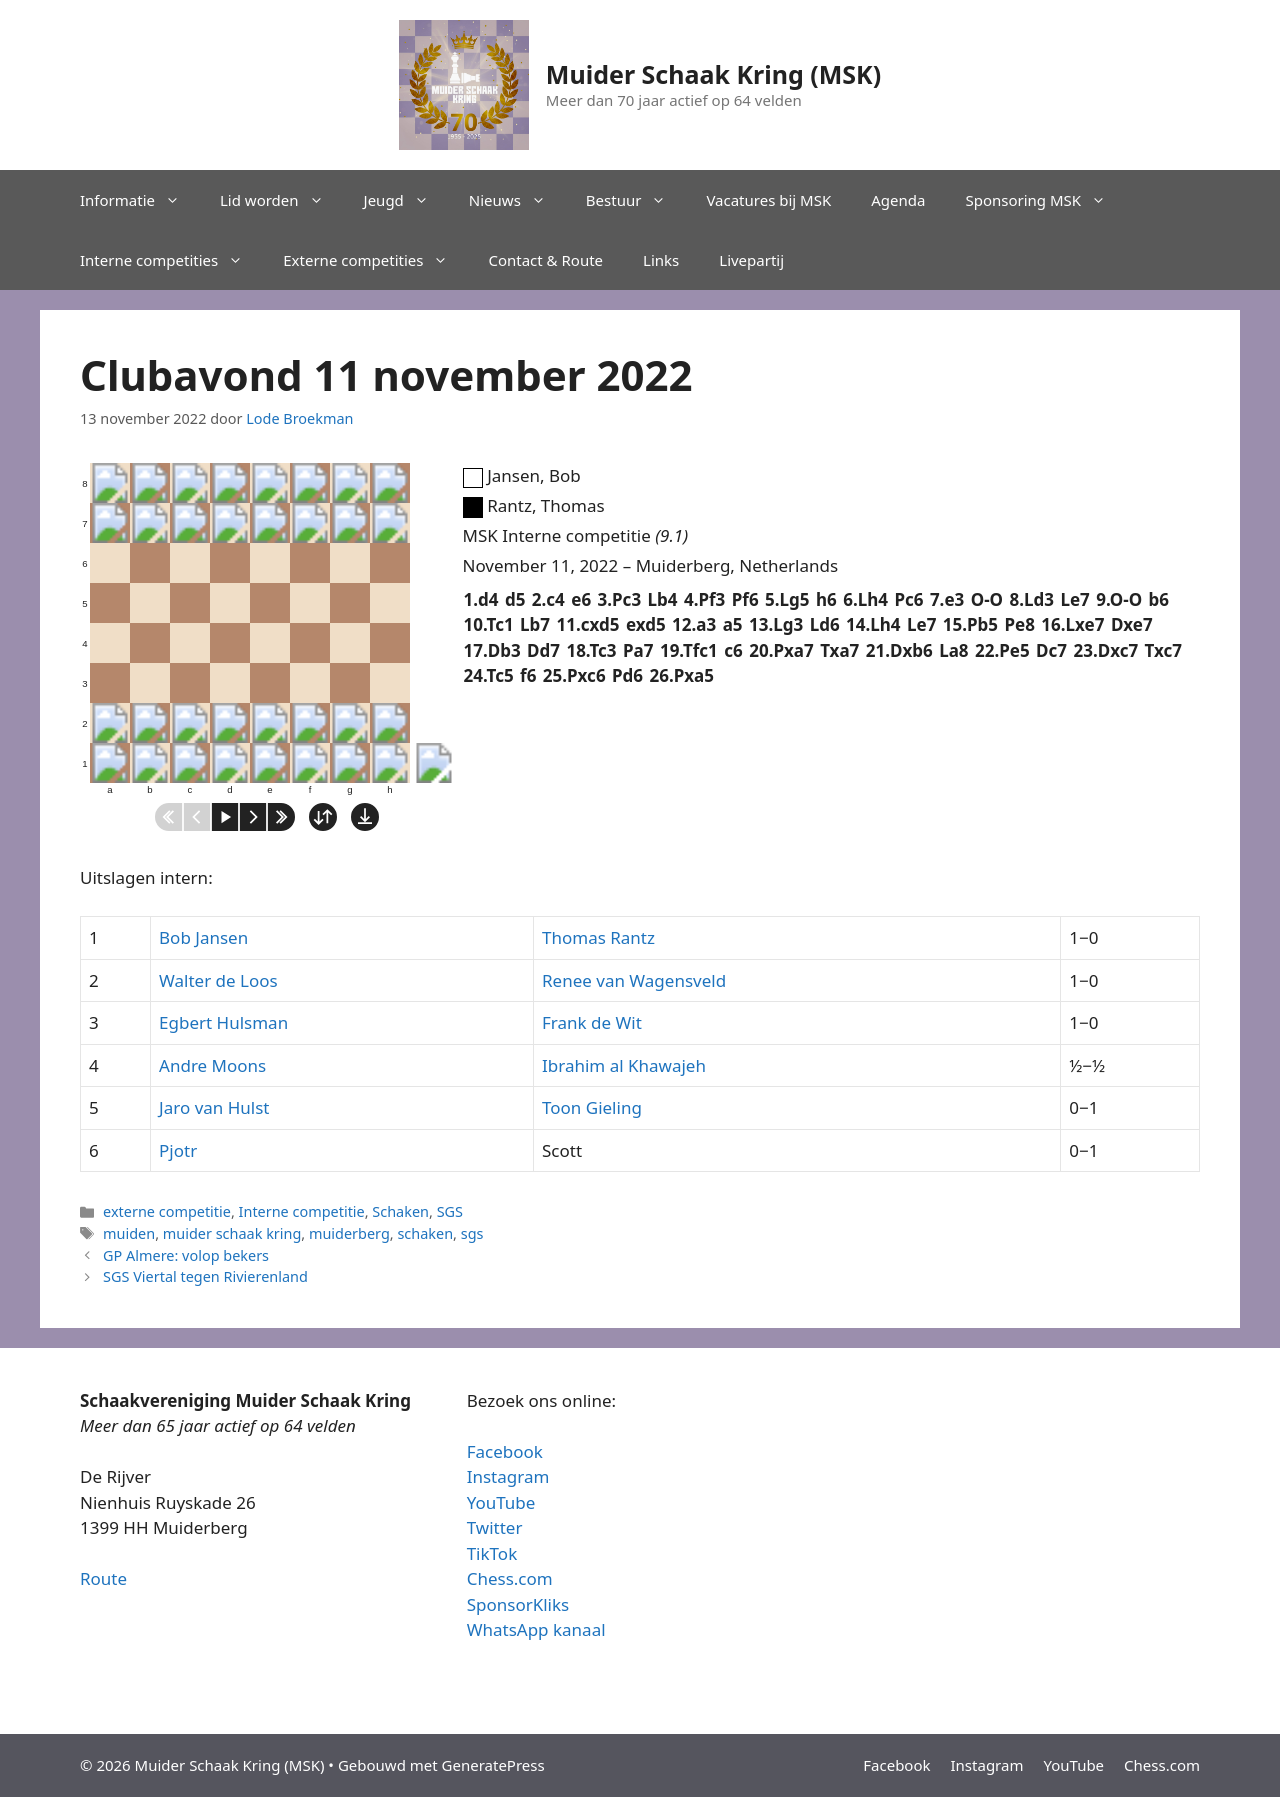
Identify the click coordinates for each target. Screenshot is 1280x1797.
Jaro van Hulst (214, 1107)
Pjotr (178, 1150)
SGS (450, 1211)
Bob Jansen (203, 937)
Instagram (508, 1476)
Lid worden (282, 200)
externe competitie (167, 1211)
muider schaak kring (232, 1233)
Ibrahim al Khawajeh (624, 1065)
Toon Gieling (592, 1107)
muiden (129, 1233)
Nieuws (517, 200)
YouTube (501, 1502)
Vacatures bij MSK (768, 200)
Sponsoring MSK (1045, 200)
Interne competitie (302, 1211)
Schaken (400, 1211)
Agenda (898, 200)
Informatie (140, 200)
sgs (472, 1233)
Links (661, 260)
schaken (425, 1233)
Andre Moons (212, 1065)
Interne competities (171, 260)
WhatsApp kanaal (536, 1629)
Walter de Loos (218, 980)
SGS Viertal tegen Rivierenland (205, 1276)
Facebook (505, 1451)
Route (103, 1578)
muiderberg (349, 1233)
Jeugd (406, 200)
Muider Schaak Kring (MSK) (713, 74)
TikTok (492, 1553)
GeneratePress (493, 1765)
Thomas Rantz (598, 937)
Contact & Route (545, 260)
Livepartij (751, 260)
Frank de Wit (592, 1022)
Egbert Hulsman (223, 1022)
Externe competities (375, 260)
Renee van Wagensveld (634, 980)
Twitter (495, 1527)
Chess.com (510, 1578)
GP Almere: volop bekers (186, 1255)
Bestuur (636, 200)
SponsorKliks (518, 1604)
